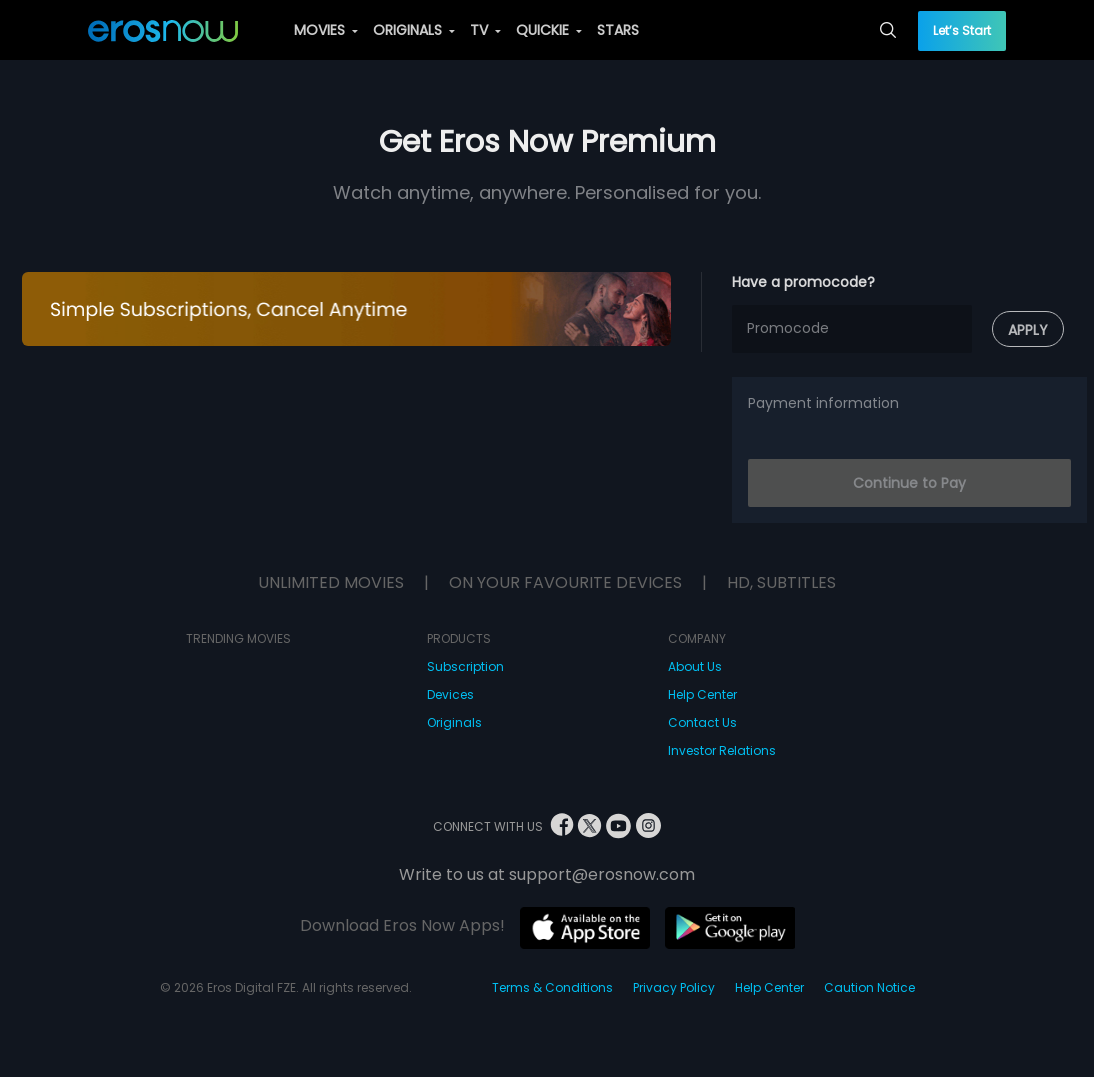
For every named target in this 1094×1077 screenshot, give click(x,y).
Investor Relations (722, 750)
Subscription (465, 666)
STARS (618, 30)
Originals (454, 722)
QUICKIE (549, 30)
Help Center (702, 694)
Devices (450, 694)
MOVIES (326, 30)
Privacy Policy (674, 987)
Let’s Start (962, 30)
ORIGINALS (414, 30)
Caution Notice (869, 987)
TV (485, 30)
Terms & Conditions (552, 987)
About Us (695, 666)
